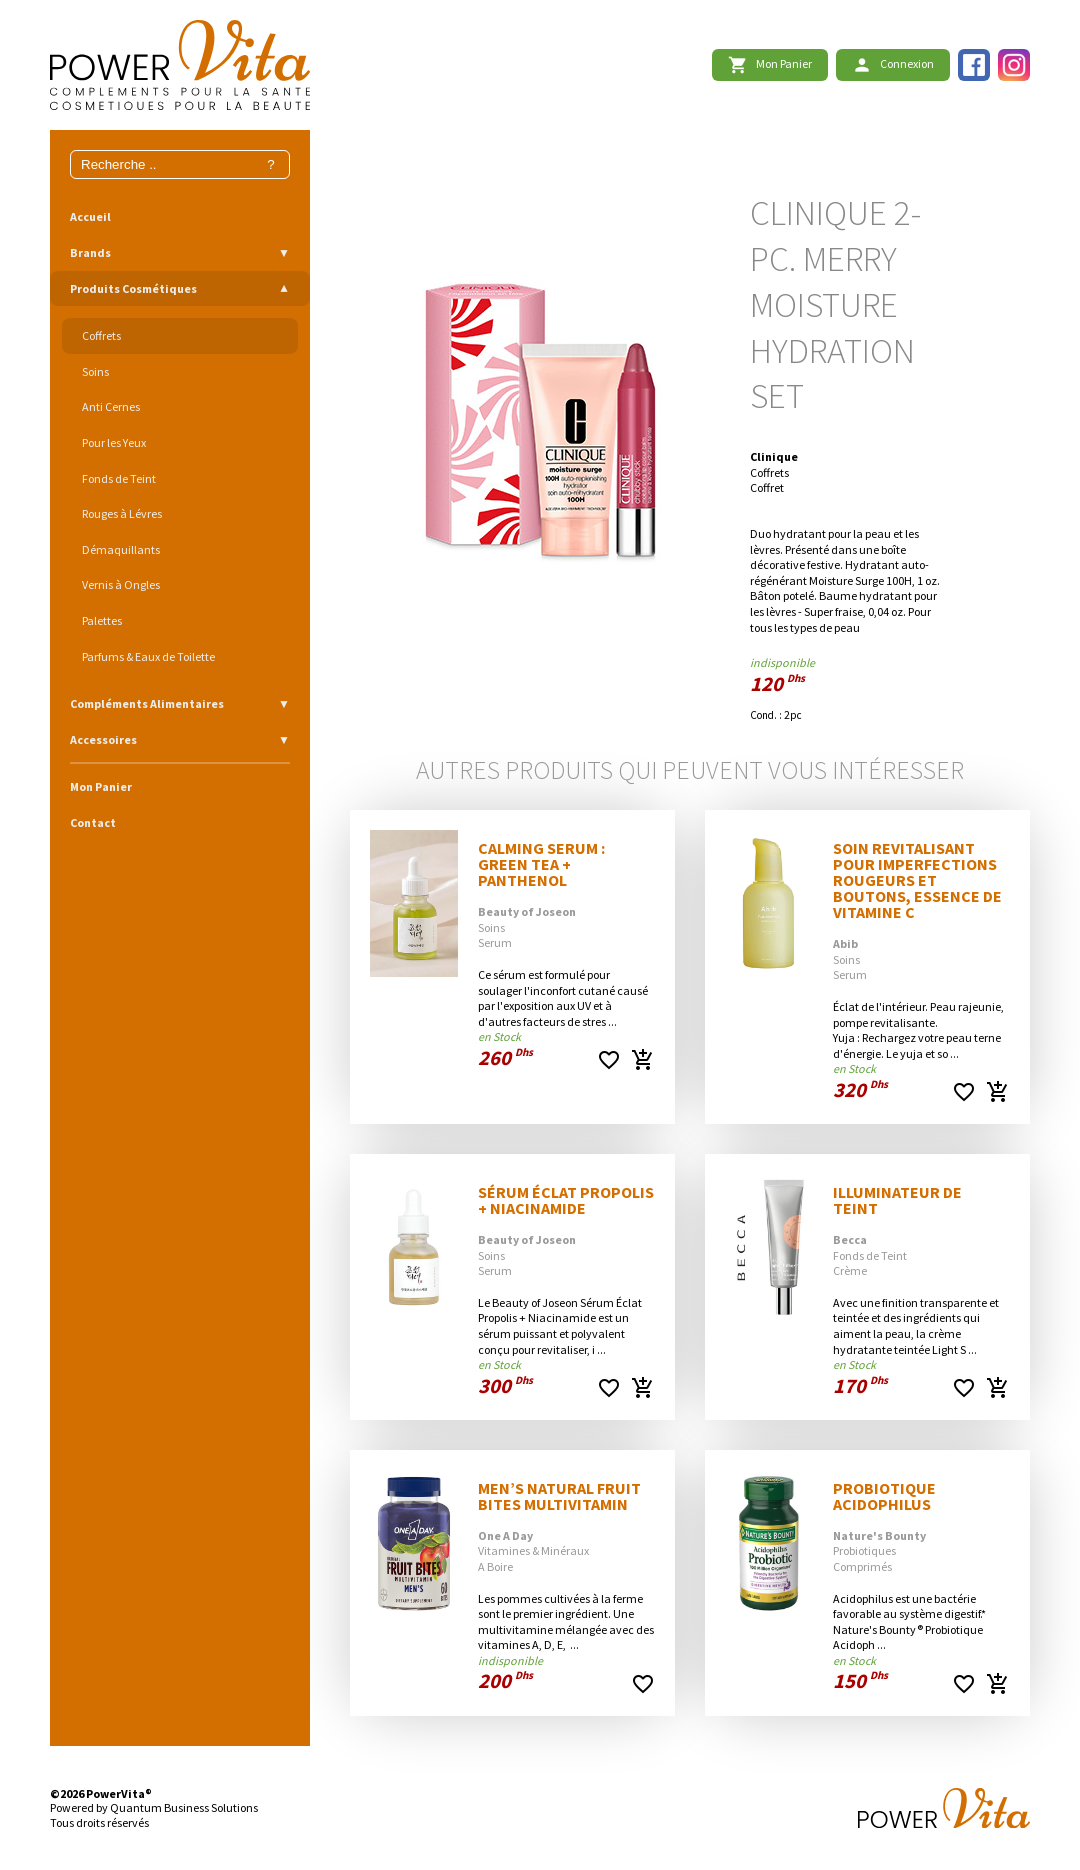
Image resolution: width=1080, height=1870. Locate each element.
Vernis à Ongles (121, 584)
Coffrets (101, 335)
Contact (93, 822)
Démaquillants (121, 549)
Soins (95, 371)
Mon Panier (101, 786)
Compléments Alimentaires (147, 703)
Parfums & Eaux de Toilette (148, 656)
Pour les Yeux (114, 442)
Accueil (90, 216)
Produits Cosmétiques (133, 288)
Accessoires (103, 739)
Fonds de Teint (119, 478)
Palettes (102, 620)
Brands (90, 252)
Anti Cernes (111, 406)
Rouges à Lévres (122, 513)
